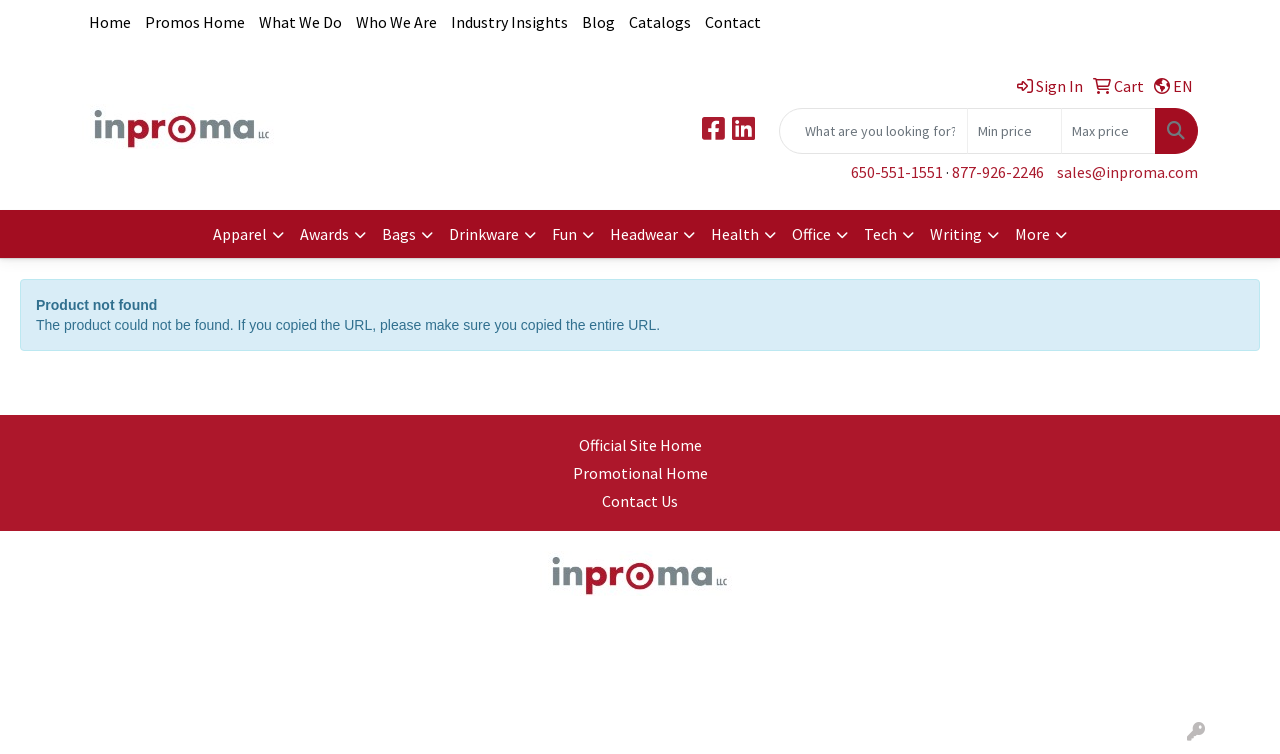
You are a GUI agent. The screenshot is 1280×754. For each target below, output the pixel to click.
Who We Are (396, 22)
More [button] (1032, 234)
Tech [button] (880, 234)
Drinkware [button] (484, 234)
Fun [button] (564, 234)
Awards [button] (324, 234)
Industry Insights (509, 22)
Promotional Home (640, 473)
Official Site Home (640, 445)
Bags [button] (399, 234)
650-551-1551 (897, 172)
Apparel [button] (240, 234)
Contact (733, 22)
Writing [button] (956, 234)
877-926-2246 (998, 172)
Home (110, 22)
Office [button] (811, 234)
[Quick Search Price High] (1108, 131)
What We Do (300, 22)
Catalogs (660, 22)
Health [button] (735, 234)
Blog (598, 22)
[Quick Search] (873, 131)
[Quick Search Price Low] (1014, 131)
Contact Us (640, 501)
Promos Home (195, 22)
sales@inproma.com (1127, 172)
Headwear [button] (644, 234)
